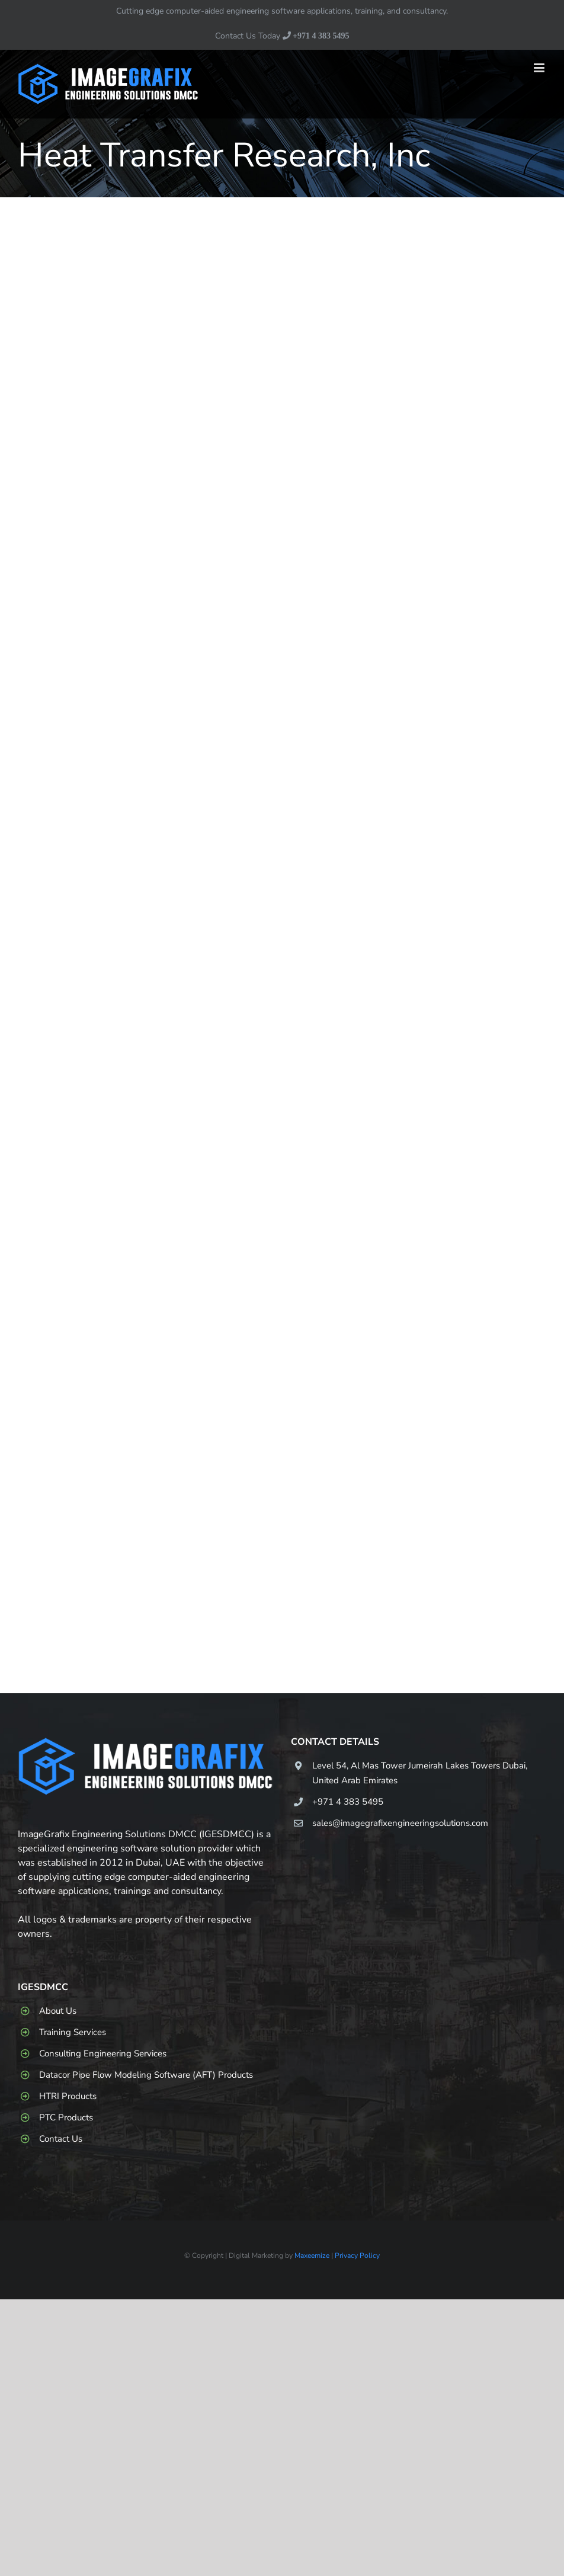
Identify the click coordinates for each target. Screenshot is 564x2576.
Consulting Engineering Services (102, 2053)
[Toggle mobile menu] (540, 68)
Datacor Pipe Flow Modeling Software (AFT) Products (146, 2075)
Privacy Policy (357, 2255)
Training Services (72, 2032)
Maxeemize (311, 2255)
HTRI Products (68, 2096)
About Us (57, 2011)
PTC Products (66, 2117)
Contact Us (60, 2139)
